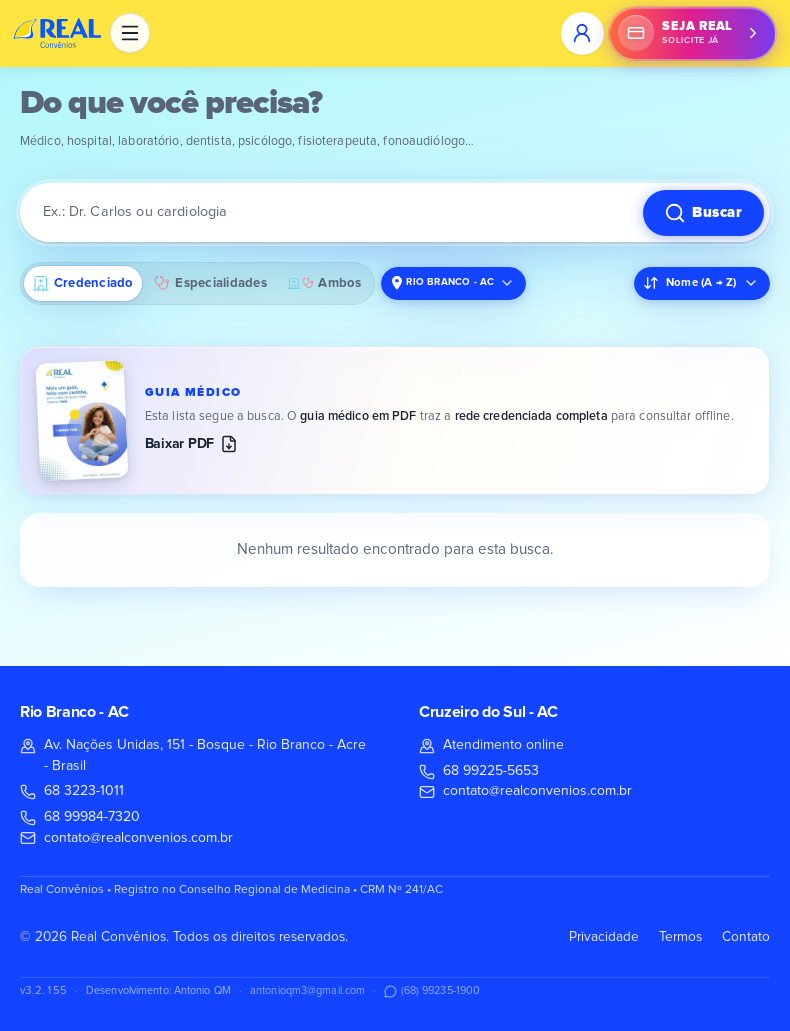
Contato (746, 937)
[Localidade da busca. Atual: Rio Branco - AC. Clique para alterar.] (453, 283)
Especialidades (210, 283)
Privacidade (604, 937)
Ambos (325, 283)
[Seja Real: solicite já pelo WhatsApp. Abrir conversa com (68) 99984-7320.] (692, 33)
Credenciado (83, 283)
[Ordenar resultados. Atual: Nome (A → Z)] (702, 283)
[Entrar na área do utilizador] (582, 33)
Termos (680, 937)
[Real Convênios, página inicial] (58, 33)
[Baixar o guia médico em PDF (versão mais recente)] (395, 421)
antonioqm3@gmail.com (307, 990)
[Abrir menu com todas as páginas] (130, 33)
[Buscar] (703, 213)
